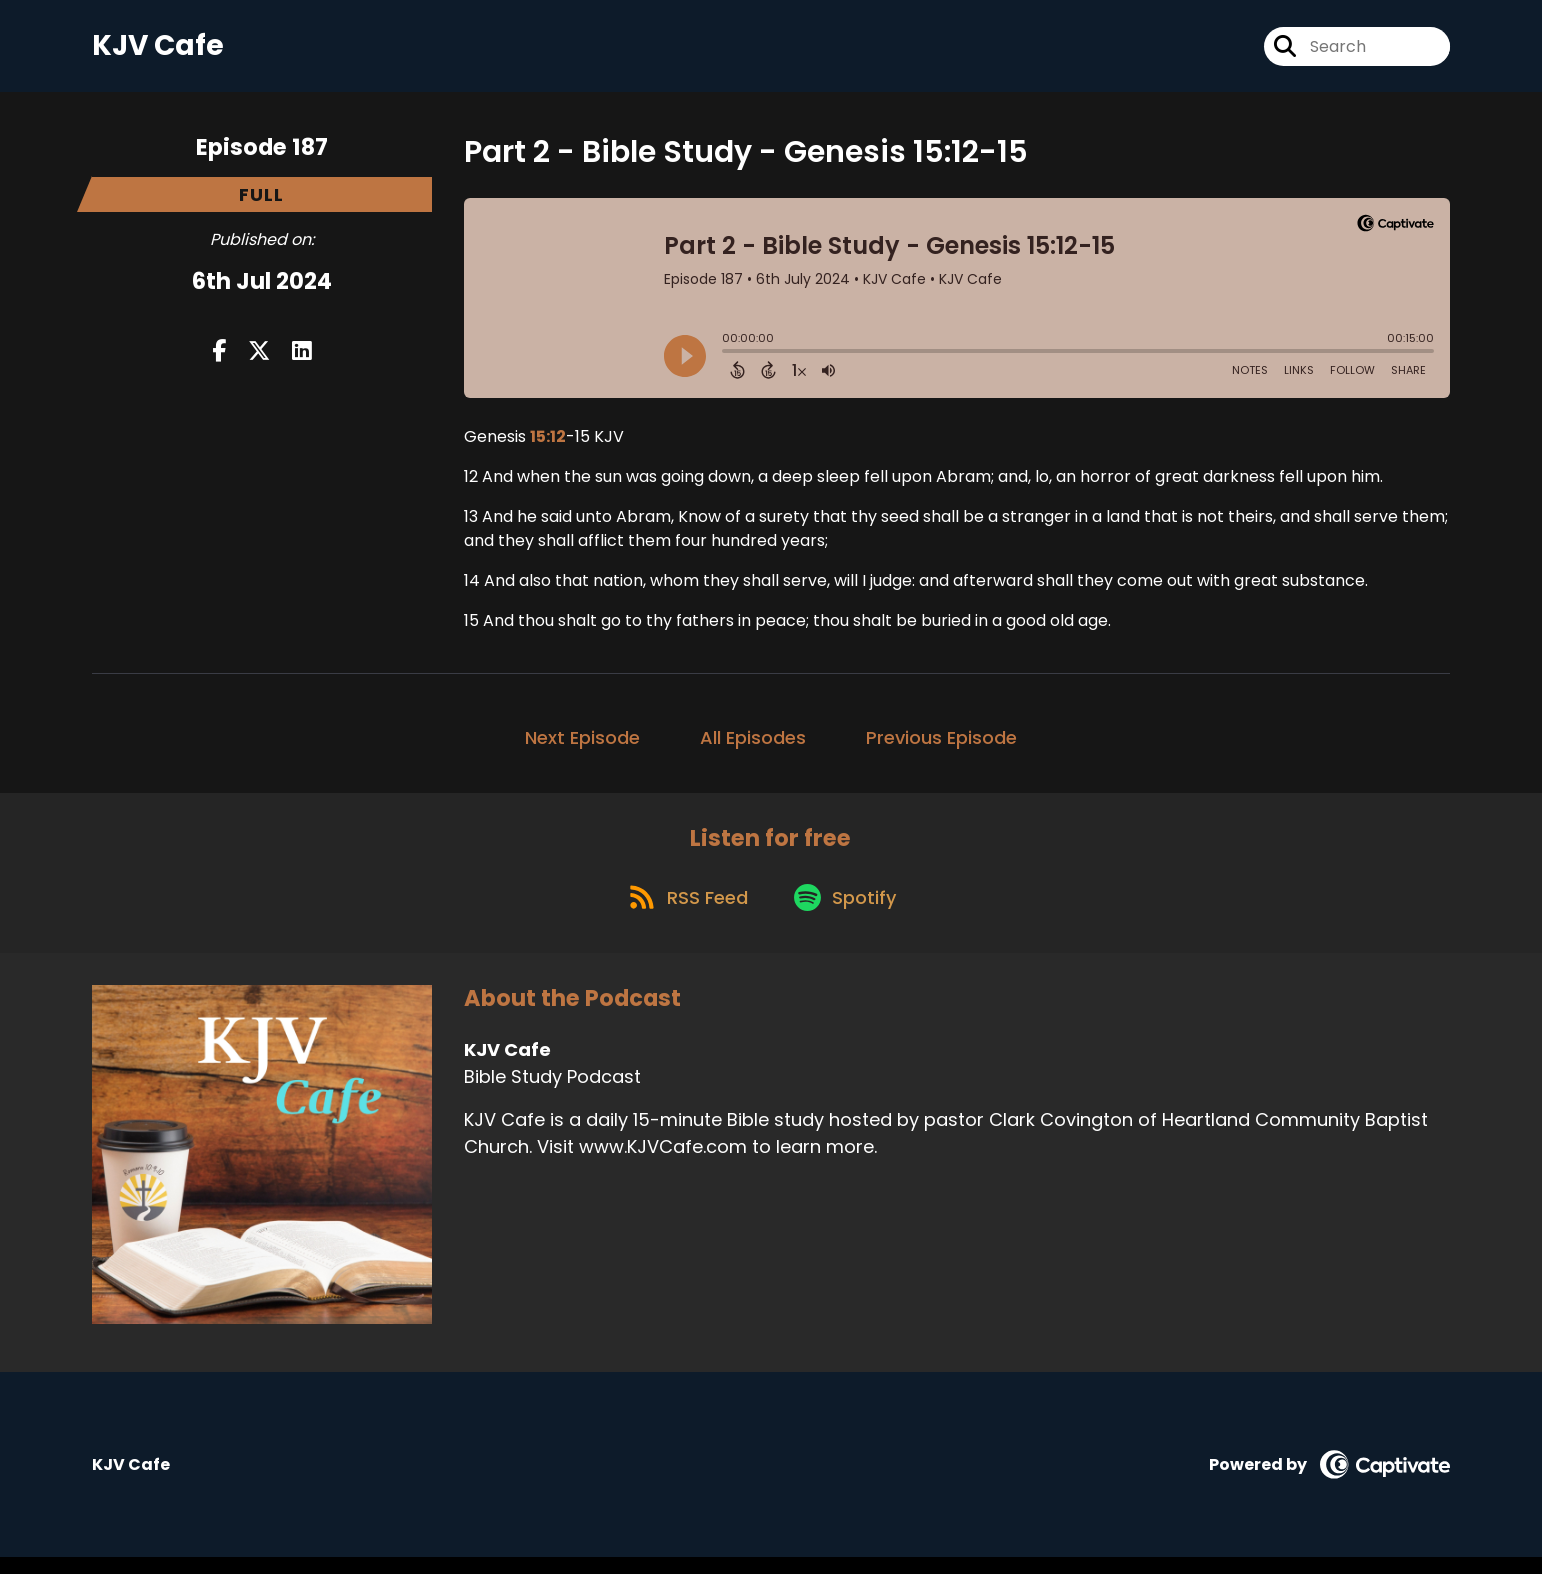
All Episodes (753, 744)
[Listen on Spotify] (848, 912)
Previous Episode (941, 744)
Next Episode (582, 744)
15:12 (548, 443)
